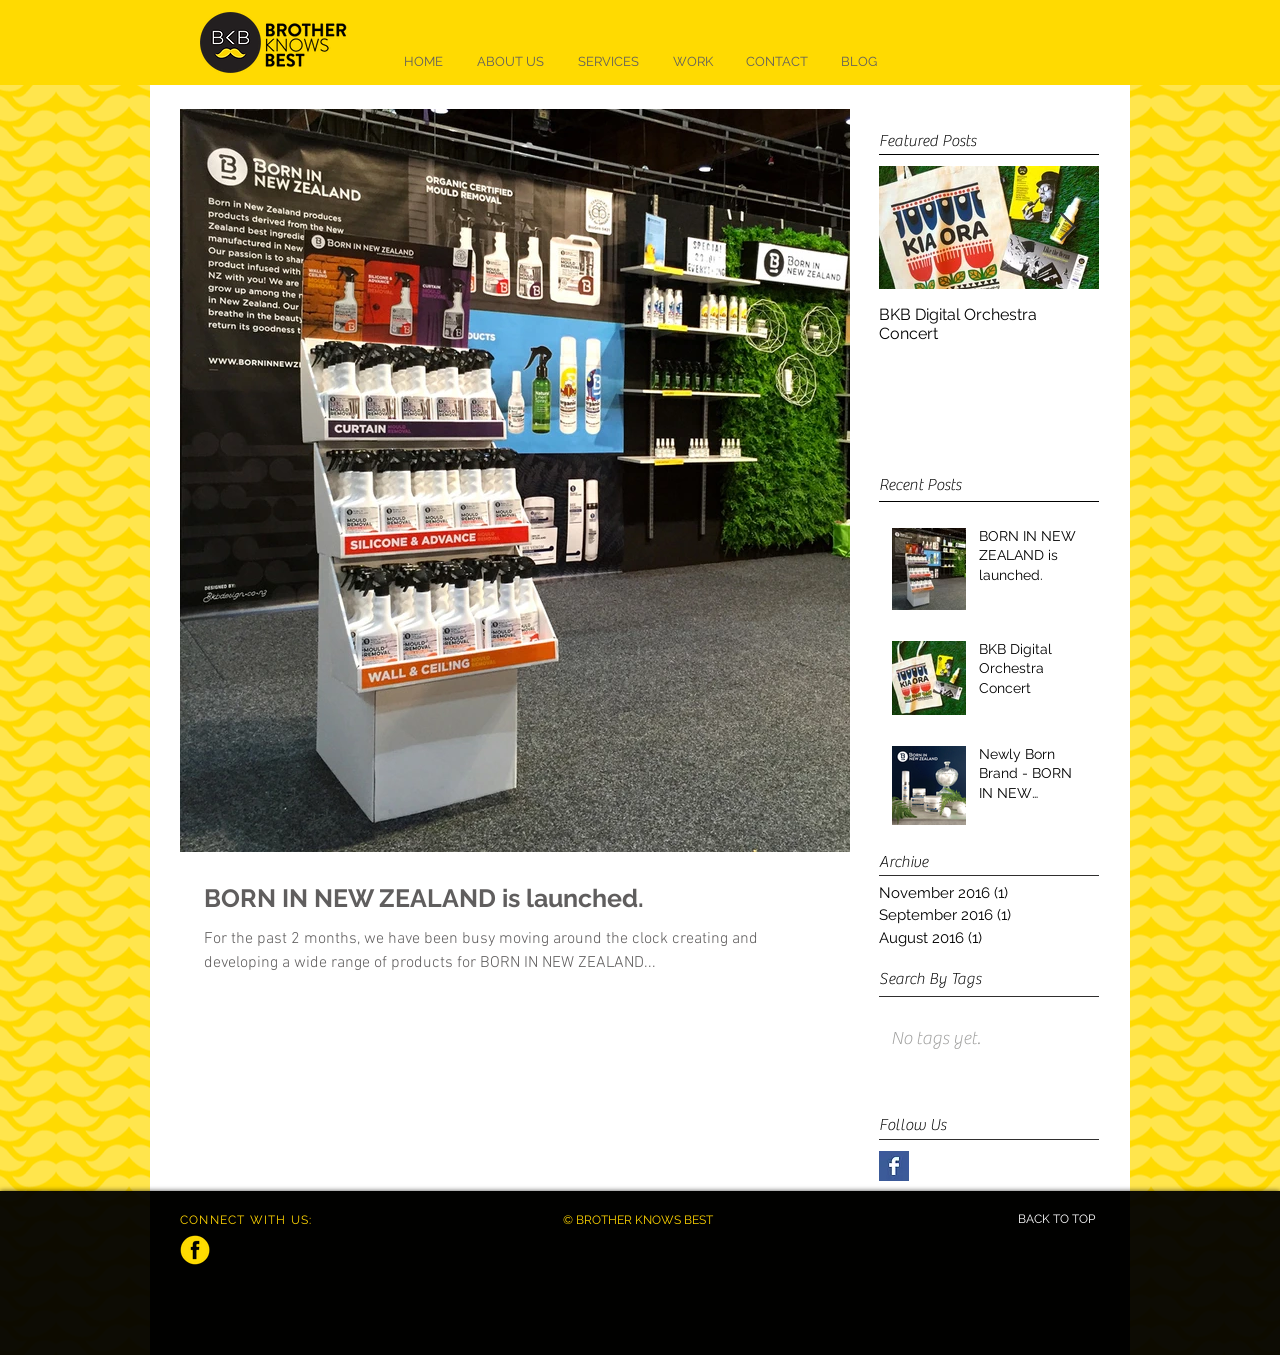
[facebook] (195, 1250)
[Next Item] (1067, 228)
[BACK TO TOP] (1056, 1219)
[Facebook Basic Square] (894, 1166)
